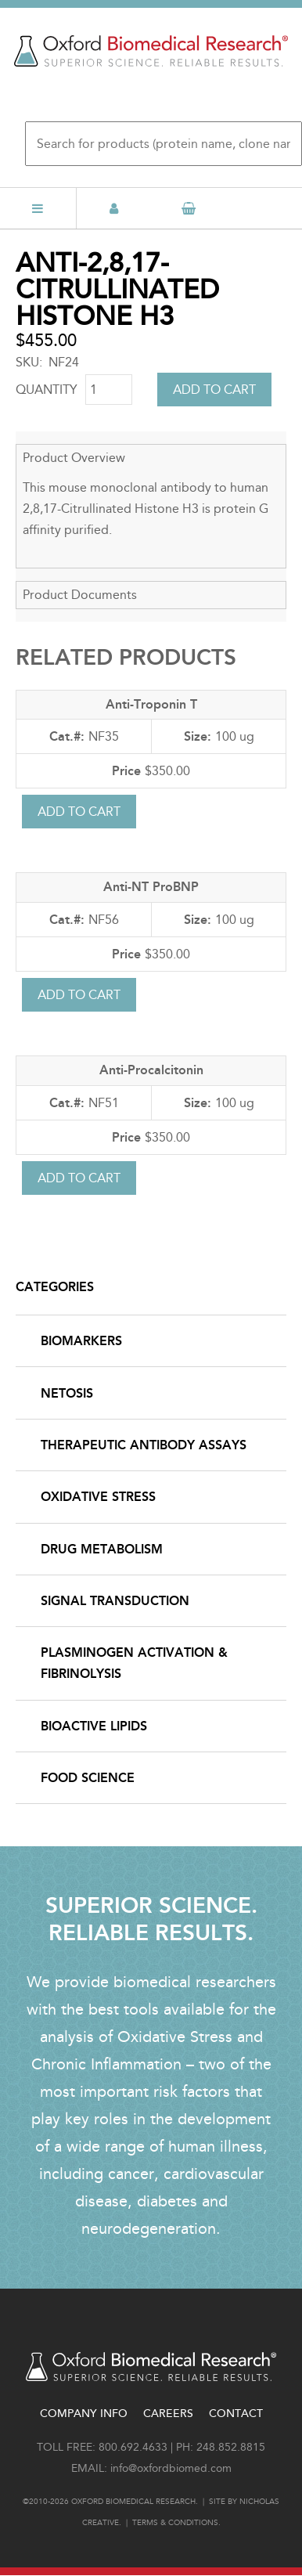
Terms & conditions (175, 2522)
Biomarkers (81, 1340)
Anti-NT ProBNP (151, 886)
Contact (236, 2413)
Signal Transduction (115, 1600)
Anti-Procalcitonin (151, 1070)
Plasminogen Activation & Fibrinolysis (134, 1663)
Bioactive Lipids (94, 1726)
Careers (168, 2413)
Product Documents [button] (80, 594)
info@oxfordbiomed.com (171, 2468)
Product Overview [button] (74, 457)
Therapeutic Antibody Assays (143, 1445)
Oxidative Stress (98, 1496)
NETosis (67, 1393)
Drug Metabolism (102, 1549)
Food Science (88, 1777)
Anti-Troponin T (151, 704)
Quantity (46, 389)
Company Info (84, 2413)
